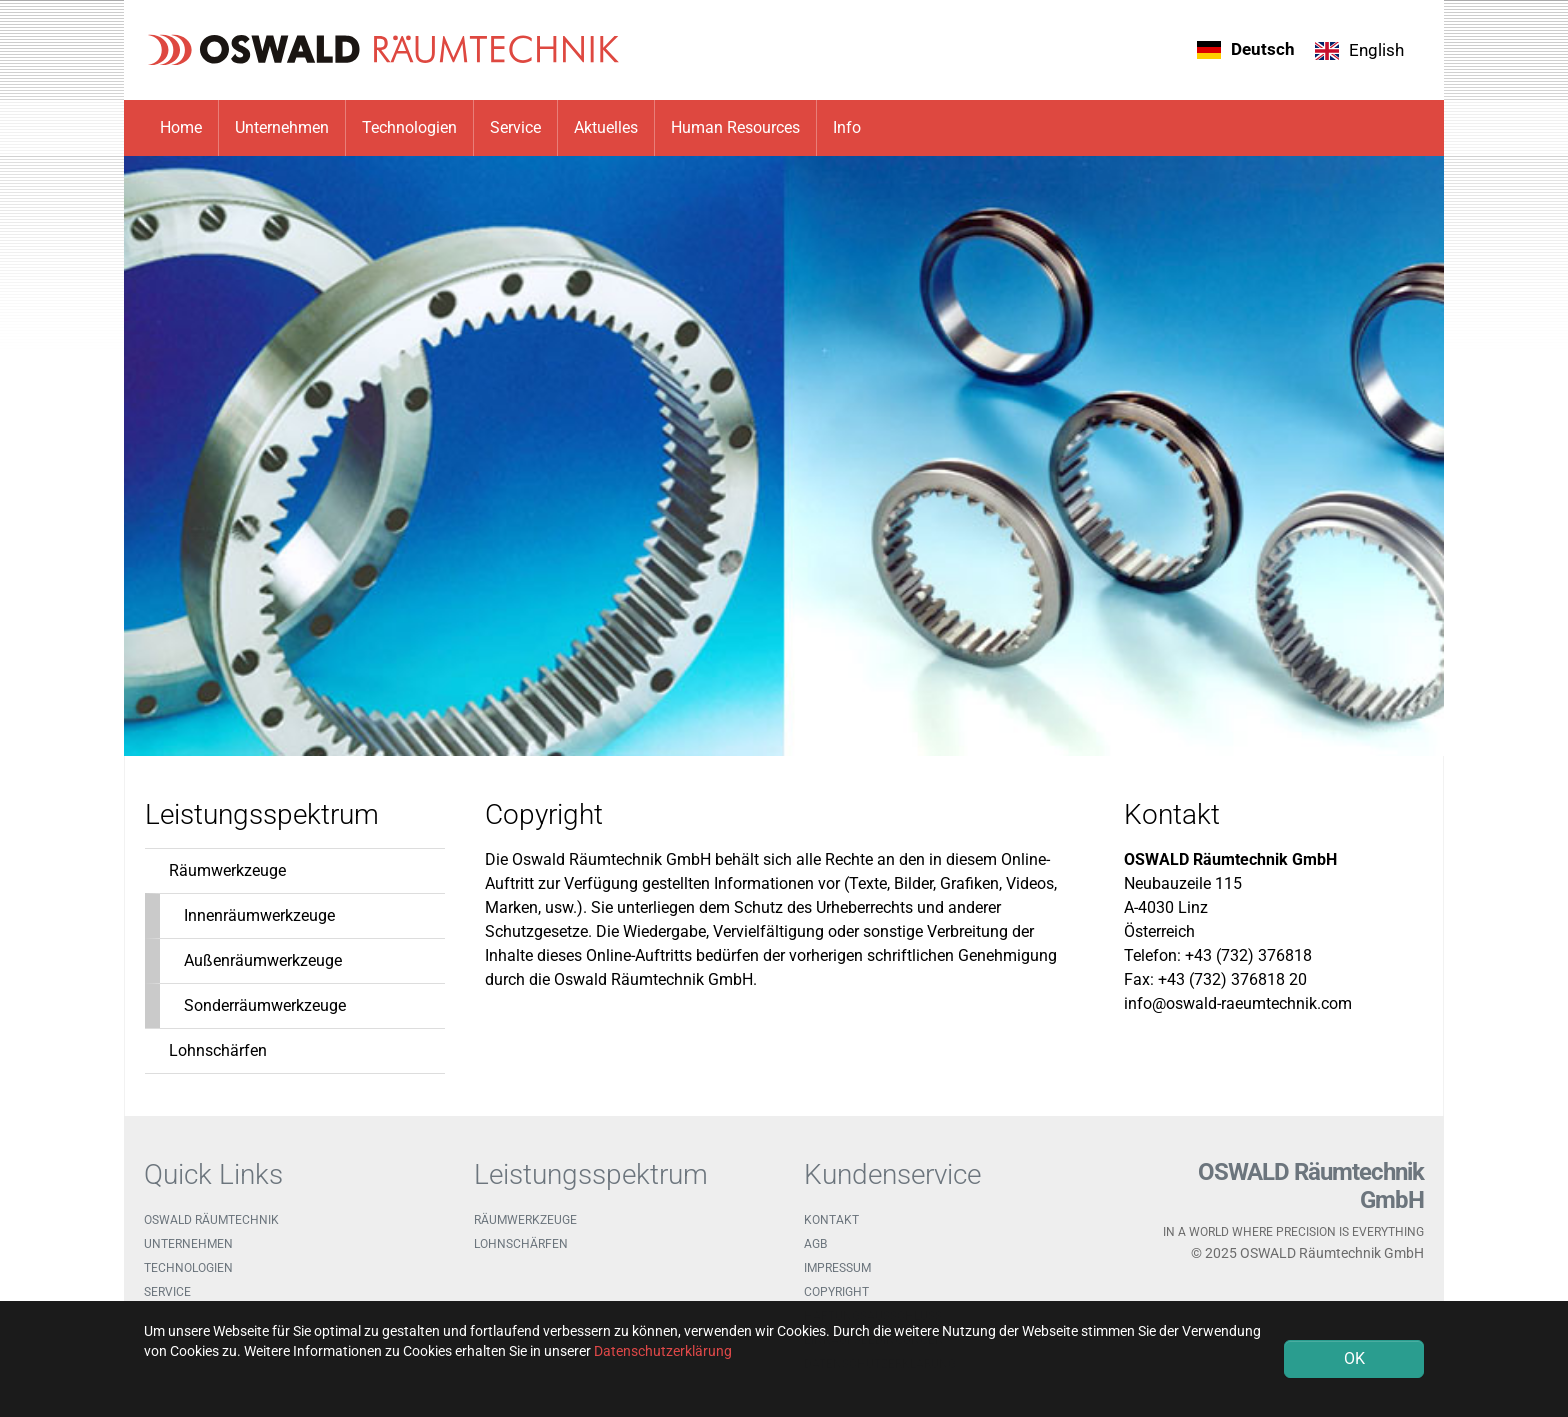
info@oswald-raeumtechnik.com (1238, 1003)
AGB (815, 1244)
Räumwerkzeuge (227, 870)
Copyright (836, 1292)
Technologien (188, 1268)
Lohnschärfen (218, 1050)
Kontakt (831, 1220)
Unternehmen (188, 1244)
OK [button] (1354, 1358)
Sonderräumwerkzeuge (265, 1005)
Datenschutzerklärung (663, 1351)
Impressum (837, 1268)
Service (167, 1292)
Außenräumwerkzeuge (263, 960)
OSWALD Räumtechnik (211, 1220)
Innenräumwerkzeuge (259, 915)
